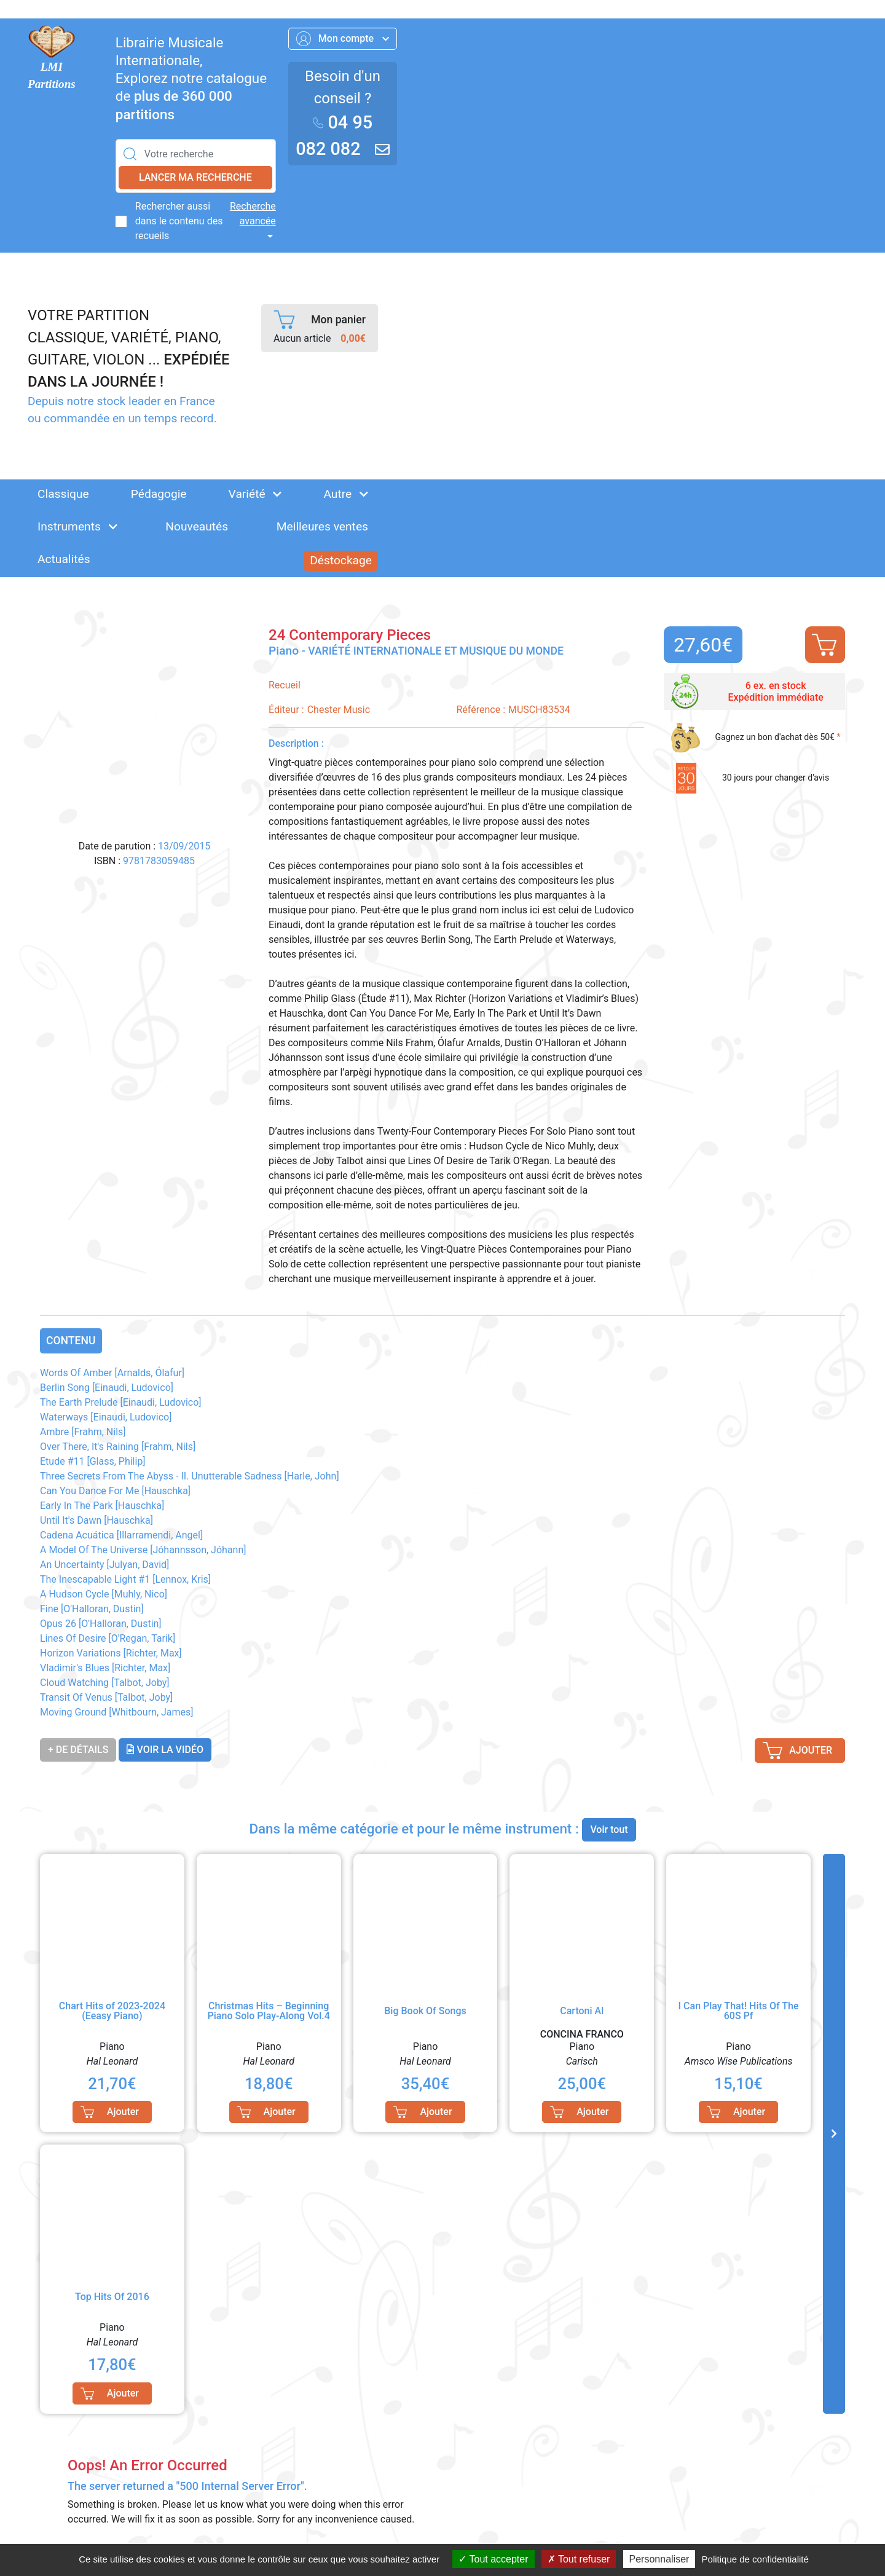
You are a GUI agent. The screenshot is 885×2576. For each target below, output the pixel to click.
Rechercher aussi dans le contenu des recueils (179, 221)
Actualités (63, 559)
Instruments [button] (77, 526)
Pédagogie (159, 494)
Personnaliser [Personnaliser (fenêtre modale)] (659, 2559)
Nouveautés (196, 526)
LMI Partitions (52, 75)
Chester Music (338, 709)
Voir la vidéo (165, 1749)
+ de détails (78, 1749)
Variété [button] (255, 494)
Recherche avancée (253, 213)
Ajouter (824, 644)
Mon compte (342, 38)
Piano (285, 651)
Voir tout (608, 1829)
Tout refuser (579, 2559)
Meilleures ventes (322, 526)
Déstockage (341, 560)
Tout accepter (493, 2559)
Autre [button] (345, 494)
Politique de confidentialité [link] (755, 2559)
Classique (63, 494)
